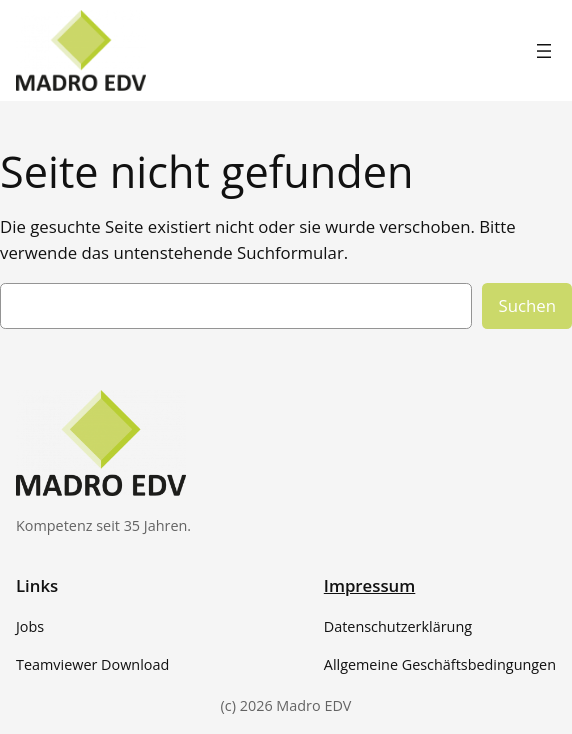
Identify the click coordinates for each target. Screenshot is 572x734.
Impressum (370, 585)
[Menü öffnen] (544, 51)
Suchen (527, 305)
